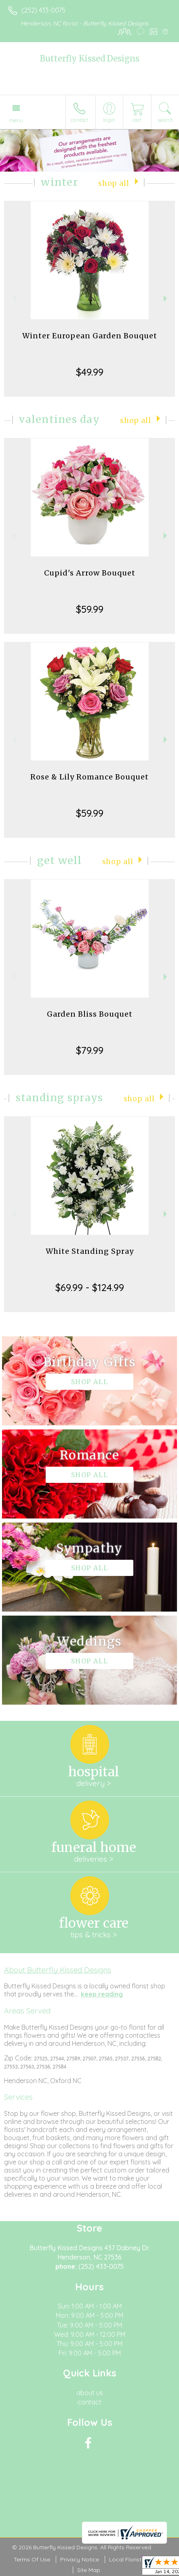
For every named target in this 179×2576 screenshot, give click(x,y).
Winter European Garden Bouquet (89, 335)
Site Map (88, 2570)
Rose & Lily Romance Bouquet (89, 777)
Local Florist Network (137, 2559)
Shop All (113, 183)
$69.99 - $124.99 (89, 1287)
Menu (16, 120)
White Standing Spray (90, 1251)
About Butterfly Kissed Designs (57, 1970)
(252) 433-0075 (43, 10)
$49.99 (89, 372)
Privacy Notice (79, 2559)
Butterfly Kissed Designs (89, 58)
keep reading (102, 1994)
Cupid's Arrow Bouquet (89, 573)
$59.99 (89, 609)
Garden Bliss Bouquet (90, 1014)
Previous (12, 298)
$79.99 (89, 1050)
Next (166, 298)
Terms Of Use (32, 2559)
